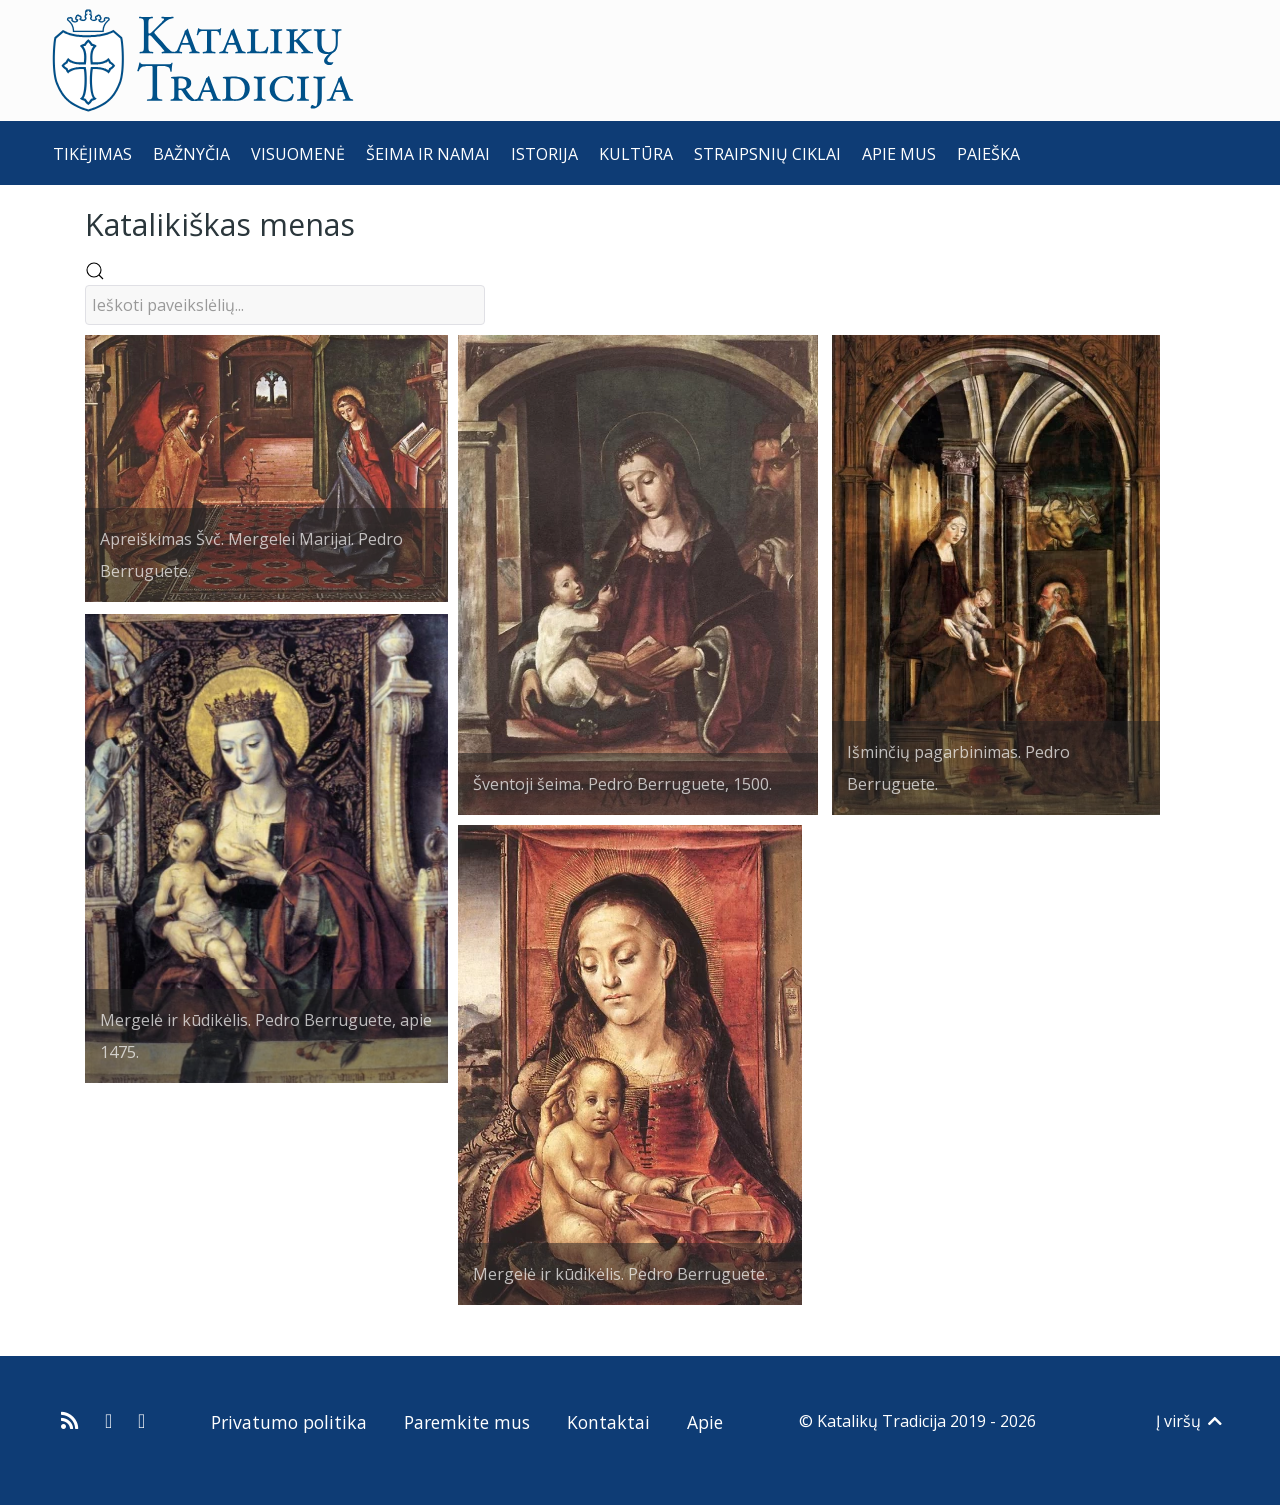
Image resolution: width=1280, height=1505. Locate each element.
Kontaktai (608, 1422)
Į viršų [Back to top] (1190, 1421)
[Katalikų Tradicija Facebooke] (111, 1421)
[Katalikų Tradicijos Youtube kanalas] (142, 1421)
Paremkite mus (467, 1422)
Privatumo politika (289, 1422)
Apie (705, 1422)
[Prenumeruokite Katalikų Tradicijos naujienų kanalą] (72, 1421)
